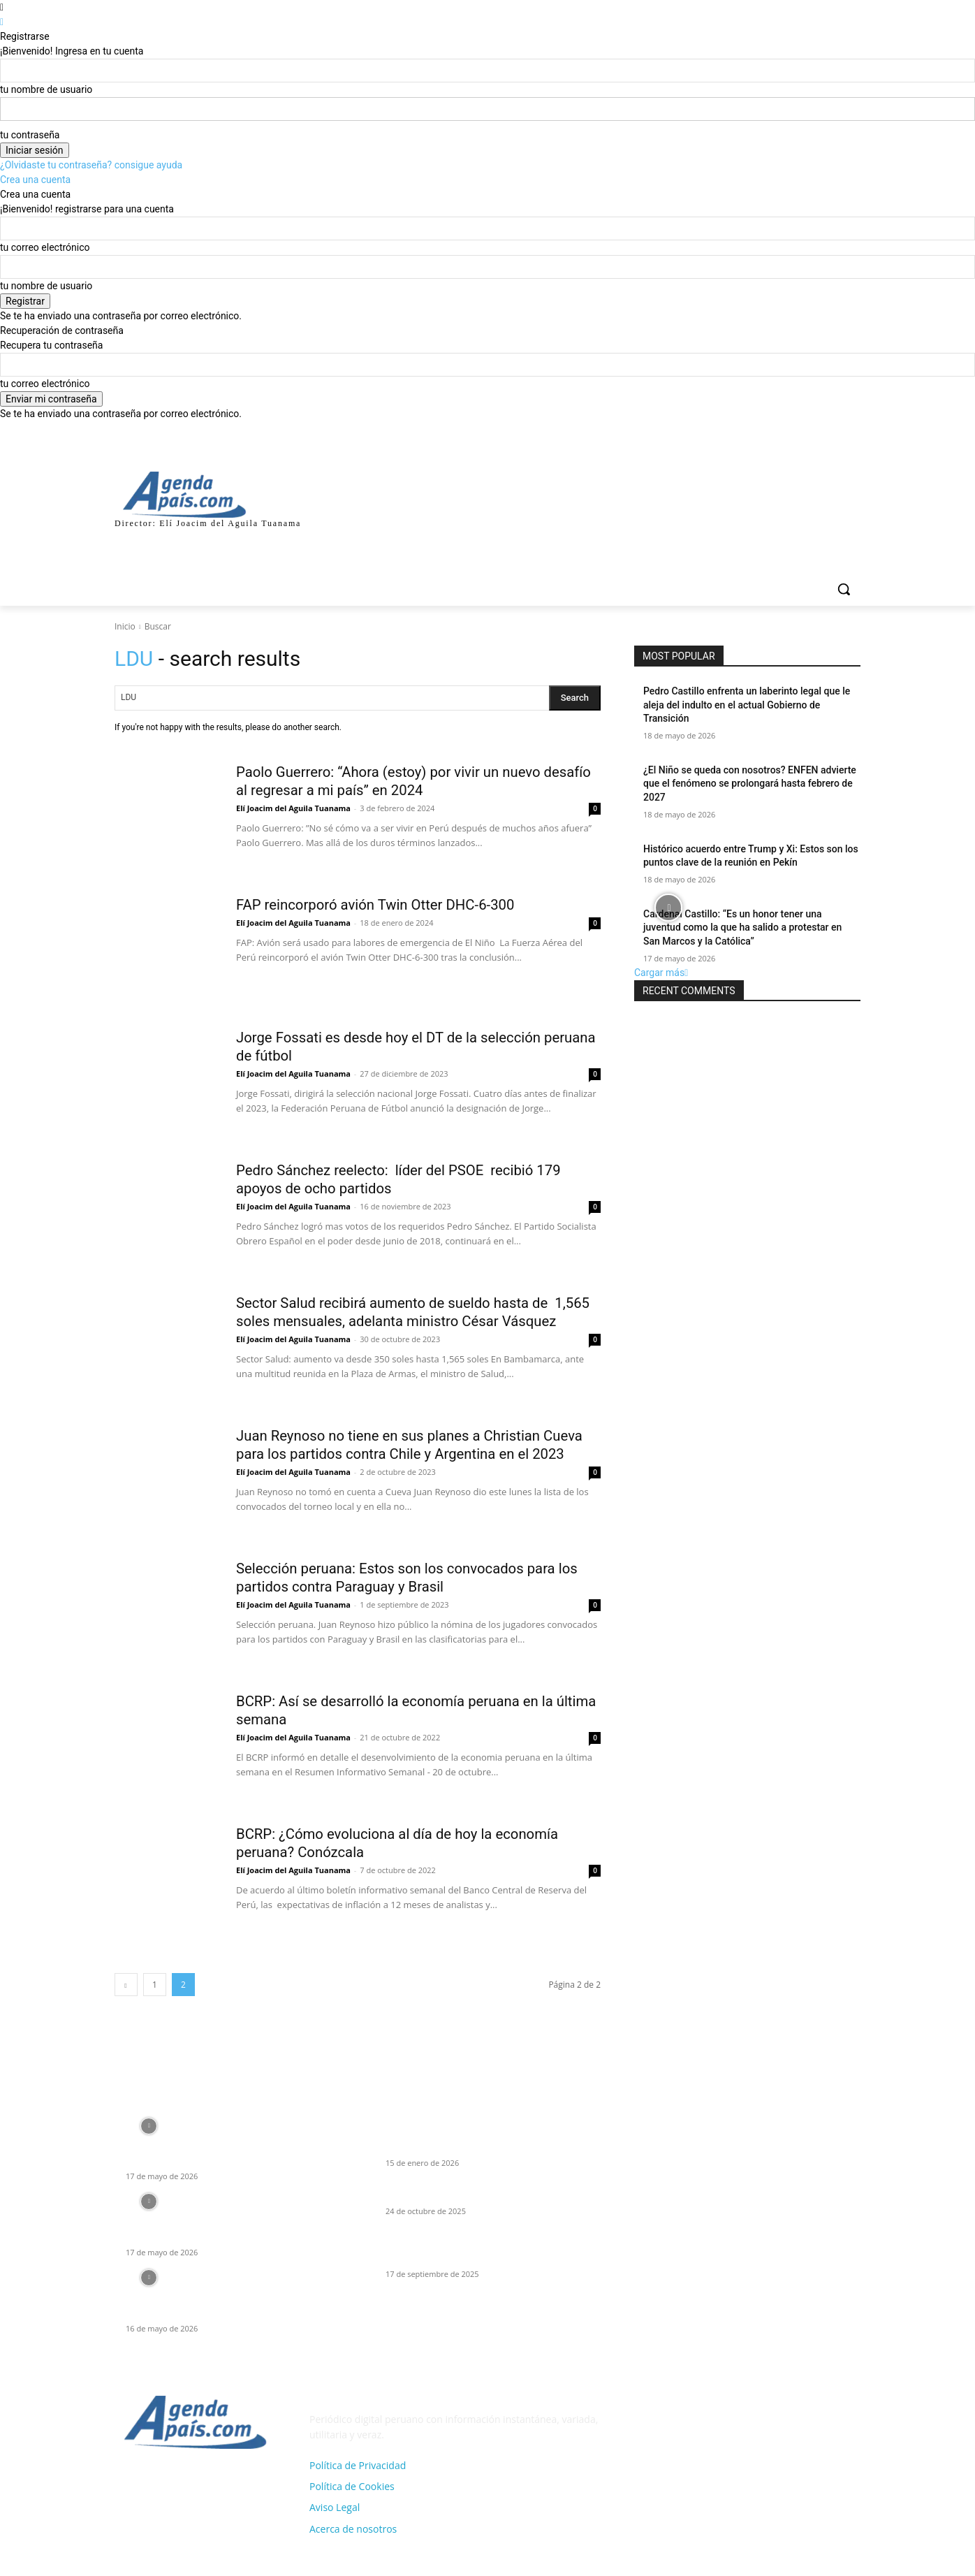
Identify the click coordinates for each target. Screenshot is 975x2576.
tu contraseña (29, 134)
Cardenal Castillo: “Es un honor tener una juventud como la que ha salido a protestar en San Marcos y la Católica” (742, 927)
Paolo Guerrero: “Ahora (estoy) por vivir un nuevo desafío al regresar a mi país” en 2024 (401, 781)
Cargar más (661, 972)
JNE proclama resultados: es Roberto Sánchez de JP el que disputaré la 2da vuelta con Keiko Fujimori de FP (228, 2225)
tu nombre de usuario (46, 89)
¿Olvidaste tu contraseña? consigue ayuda (91, 164)
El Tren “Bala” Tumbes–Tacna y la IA (464, 2197)
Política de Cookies (352, 2489)
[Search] (575, 698)
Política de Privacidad (357, 2468)
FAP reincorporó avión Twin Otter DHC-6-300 (387, 904)
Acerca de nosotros (353, 2531)
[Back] (1, 21)
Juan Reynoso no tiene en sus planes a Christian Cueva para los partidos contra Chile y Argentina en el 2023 (417, 1455)
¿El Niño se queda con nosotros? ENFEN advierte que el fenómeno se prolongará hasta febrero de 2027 (749, 783)
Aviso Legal (334, 2510)
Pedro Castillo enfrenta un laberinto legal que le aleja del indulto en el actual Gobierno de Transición (746, 704)
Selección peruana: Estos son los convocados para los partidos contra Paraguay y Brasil (409, 1580)
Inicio (125, 626)
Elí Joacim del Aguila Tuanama (293, 808)
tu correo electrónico (45, 247)
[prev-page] (126, 1987)
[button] (843, 589)
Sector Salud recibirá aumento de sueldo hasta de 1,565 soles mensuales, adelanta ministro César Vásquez (407, 1321)
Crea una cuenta (35, 179)
